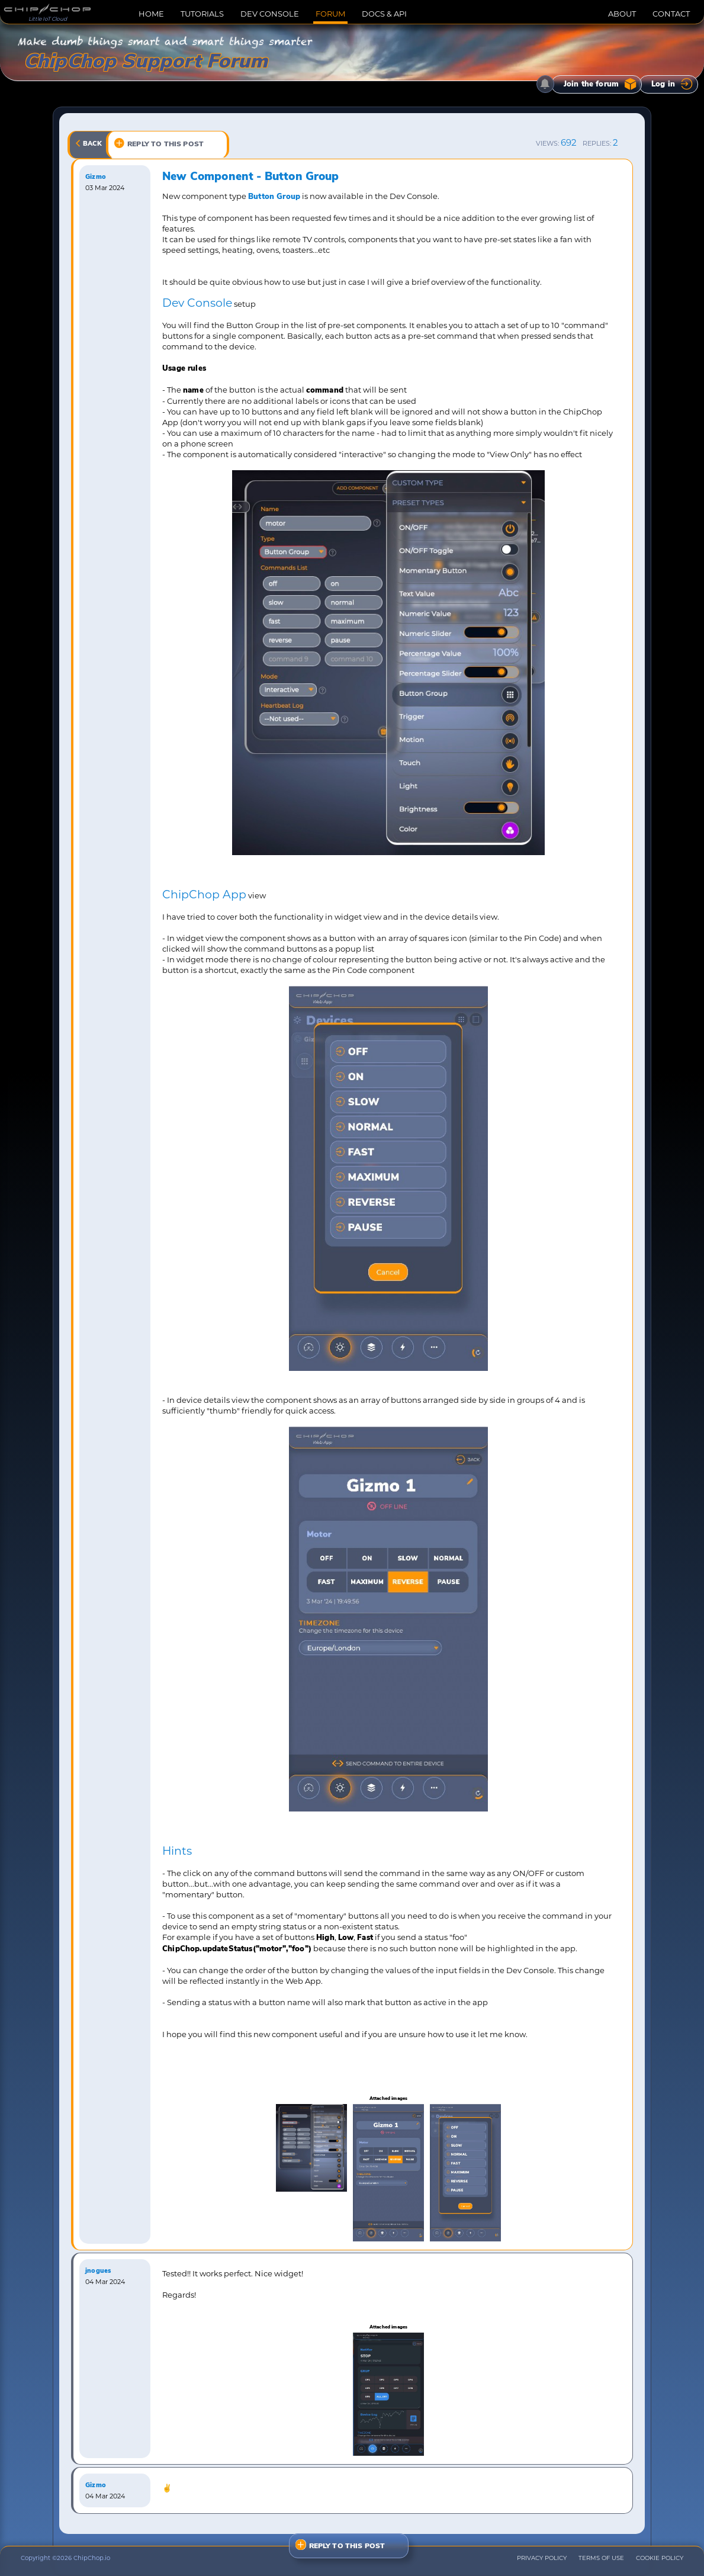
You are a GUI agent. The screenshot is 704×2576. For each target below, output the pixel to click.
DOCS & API (384, 13)
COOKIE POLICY (659, 2558)
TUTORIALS (202, 13)
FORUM (330, 13)
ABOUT (622, 13)
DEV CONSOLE (269, 13)
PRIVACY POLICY (542, 2558)
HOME (151, 13)
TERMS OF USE (601, 2558)
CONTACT (671, 13)
